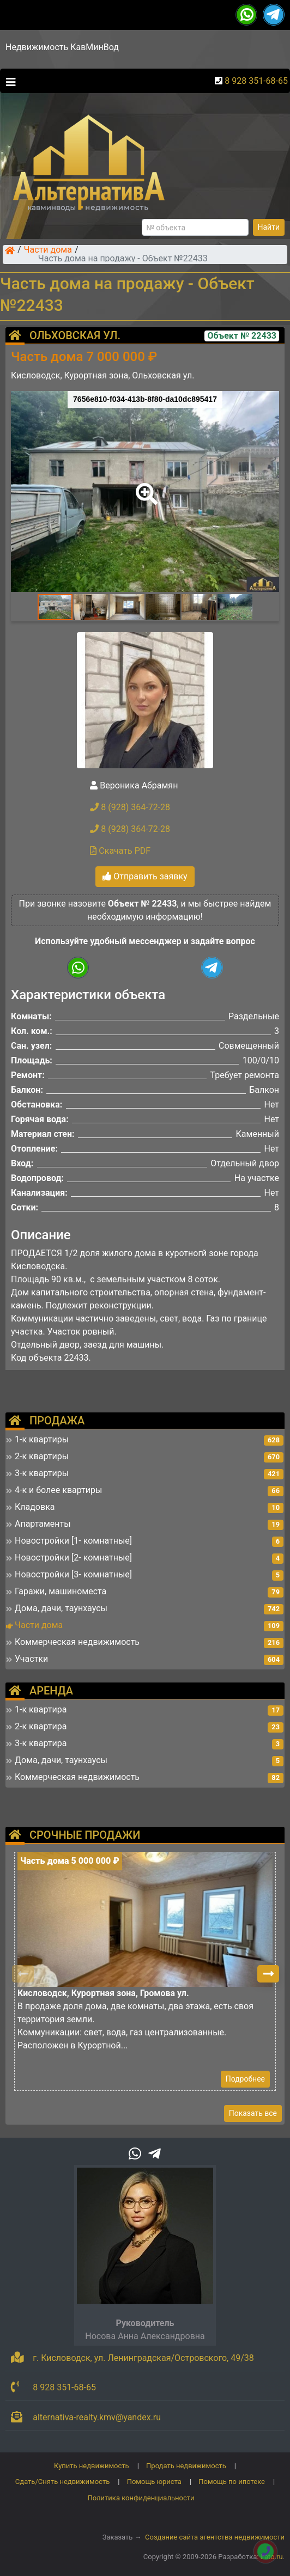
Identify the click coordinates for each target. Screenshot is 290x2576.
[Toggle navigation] (8, 81)
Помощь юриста (154, 2481)
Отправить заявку (144, 876)
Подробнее (245, 2079)
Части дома (48, 250)
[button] (144, 486)
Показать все (253, 2113)
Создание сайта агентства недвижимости (215, 2537)
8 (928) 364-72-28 (130, 807)
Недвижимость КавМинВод (62, 47)
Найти (269, 227)
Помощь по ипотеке (231, 2481)
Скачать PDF (120, 851)
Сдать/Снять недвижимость (62, 2481)
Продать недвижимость (186, 2466)
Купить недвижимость (91, 2466)
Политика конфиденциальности (141, 2498)
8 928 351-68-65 (256, 81)
